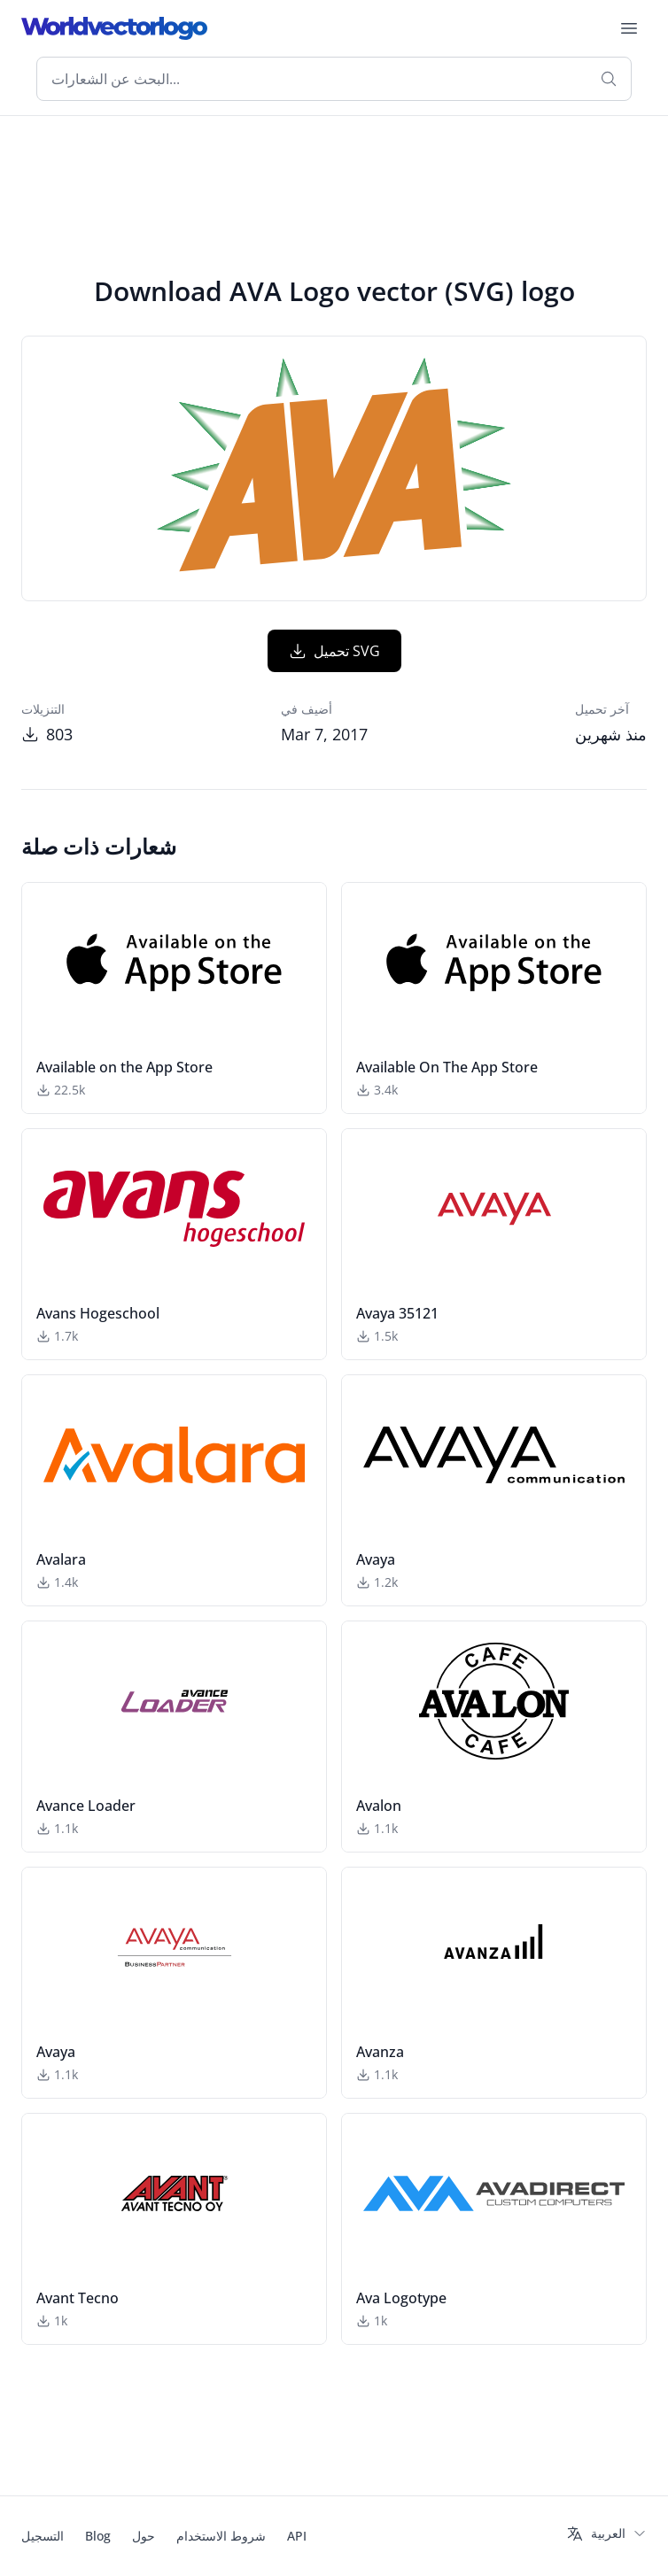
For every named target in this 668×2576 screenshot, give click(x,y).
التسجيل (42, 2535)
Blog (98, 2535)
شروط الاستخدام (221, 2535)
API (297, 2535)
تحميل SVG (334, 651)
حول (143, 2535)
